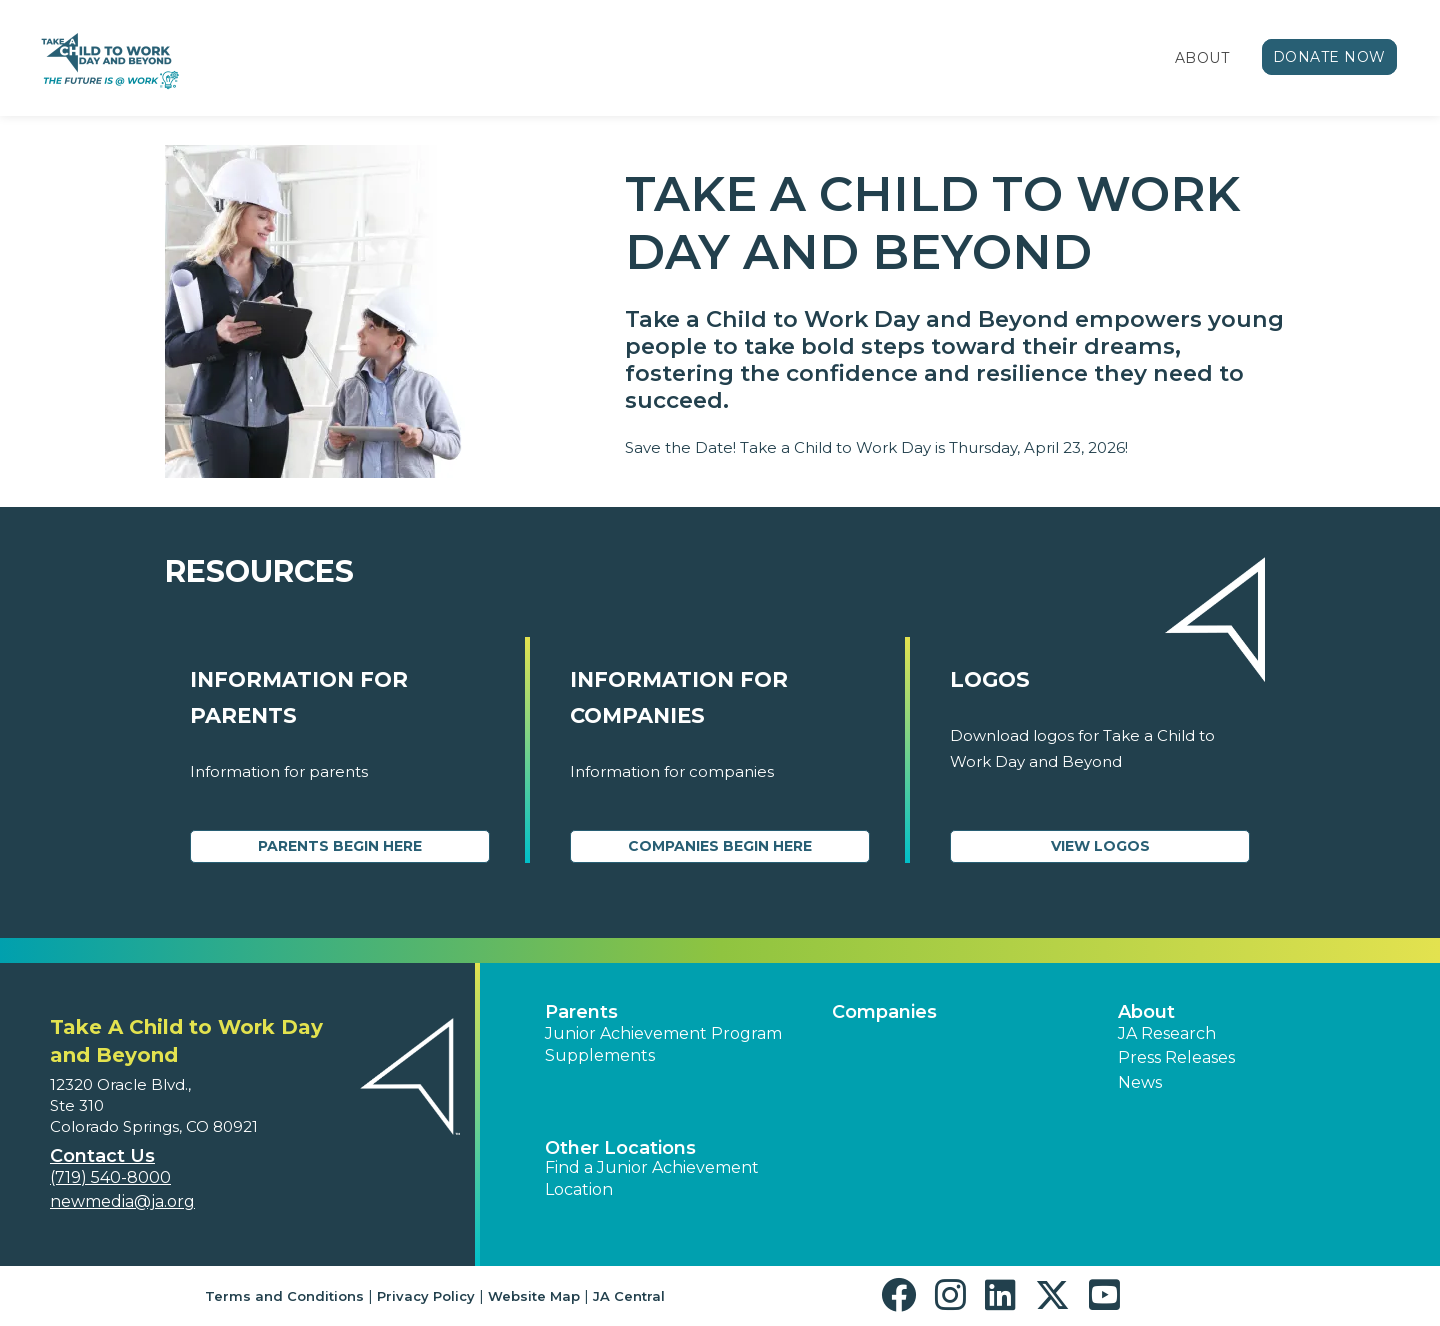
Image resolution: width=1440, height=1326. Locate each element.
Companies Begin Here (720, 846)
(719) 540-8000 (110, 1177)
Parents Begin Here (340, 846)
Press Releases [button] (1176, 1057)
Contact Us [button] (102, 1156)
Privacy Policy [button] (426, 1296)
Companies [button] (884, 1012)
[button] (903, 1295)
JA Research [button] (1167, 1033)
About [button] (1146, 1012)
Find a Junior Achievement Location (652, 1178)
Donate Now (1330, 57)
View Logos (1100, 846)
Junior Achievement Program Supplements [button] (663, 1044)
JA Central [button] (629, 1296)
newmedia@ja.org (122, 1201)
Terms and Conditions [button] (284, 1296)
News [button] (1140, 1082)
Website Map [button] (534, 1296)
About (1202, 58)
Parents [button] (581, 1012)
